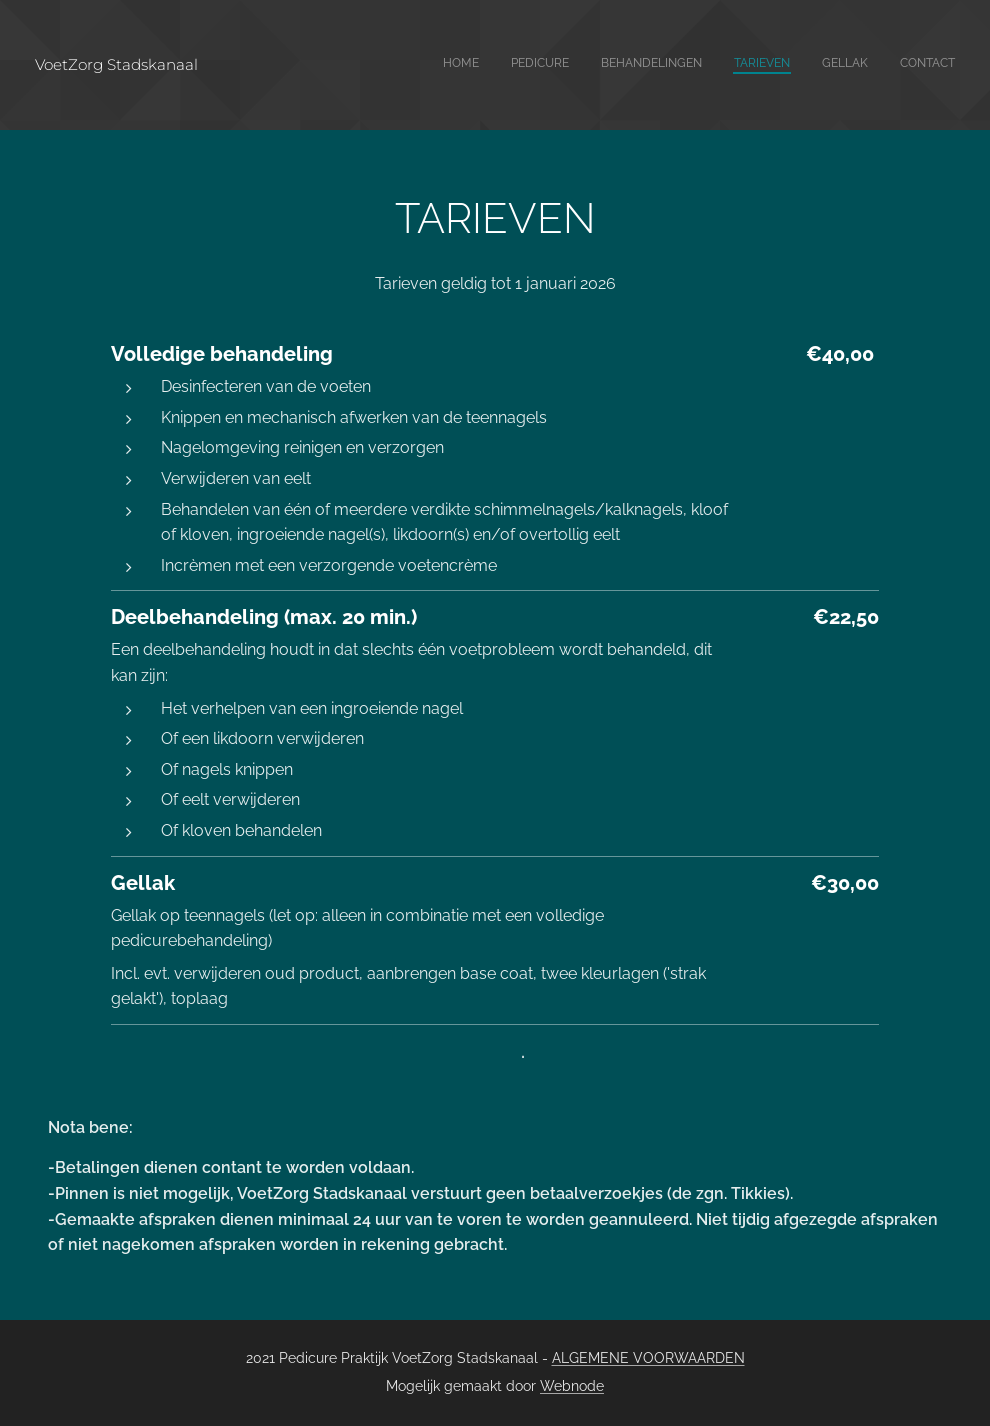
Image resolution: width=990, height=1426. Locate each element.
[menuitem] (800, 65)
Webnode (572, 1386)
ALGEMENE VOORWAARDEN (648, 1358)
